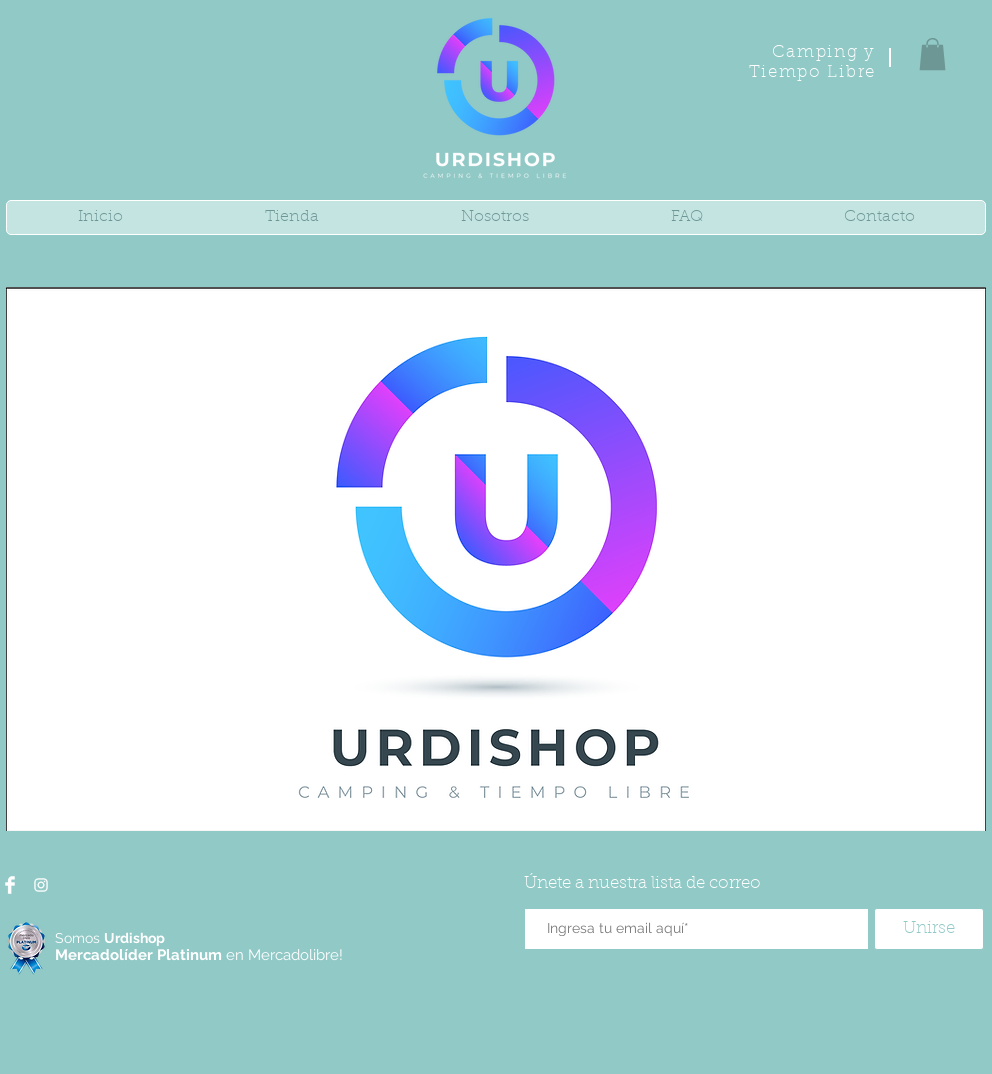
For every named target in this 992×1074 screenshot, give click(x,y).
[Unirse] (929, 929)
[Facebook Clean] (10, 885)
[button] (932, 54)
